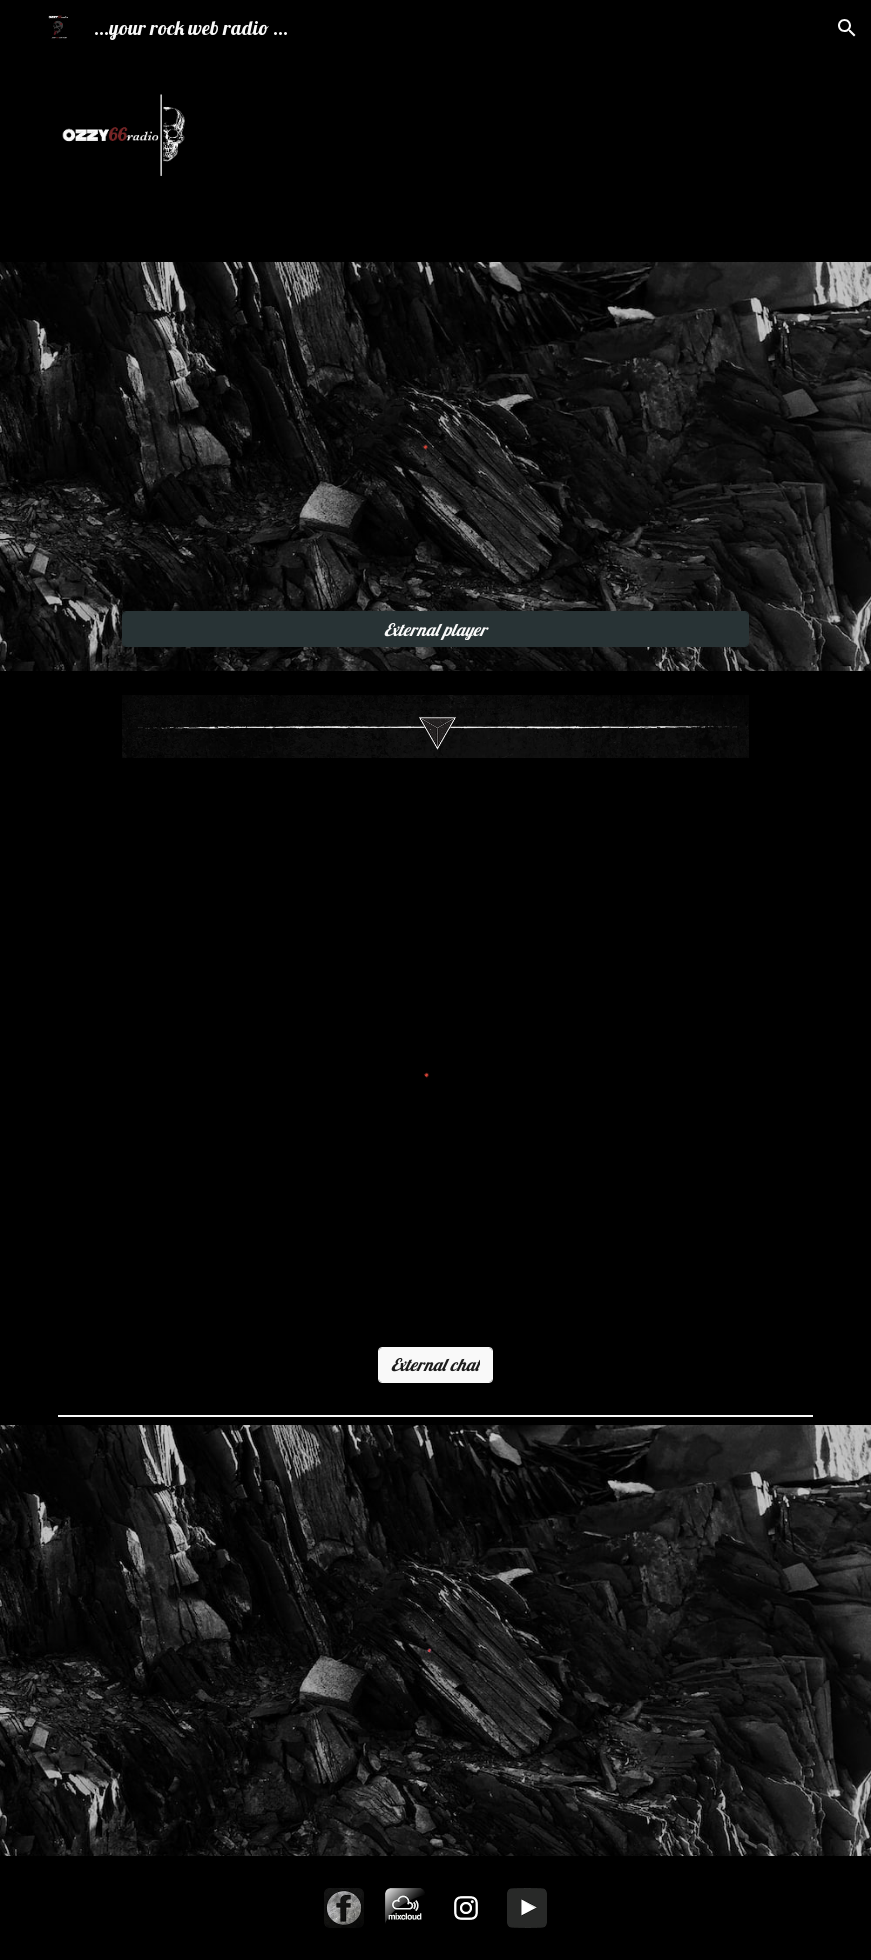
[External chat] (435, 1365)
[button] (847, 28)
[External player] (435, 630)
